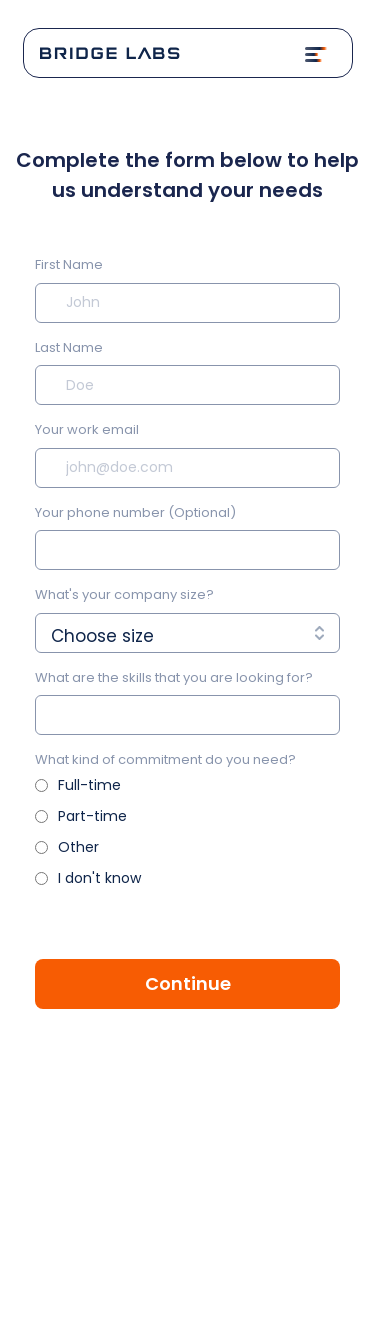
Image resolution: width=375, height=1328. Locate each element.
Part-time (92, 816)
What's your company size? (124, 594)
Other (78, 847)
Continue (188, 983)
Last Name (69, 347)
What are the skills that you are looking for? (174, 677)
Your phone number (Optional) (135, 512)
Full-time (89, 785)
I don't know (99, 878)
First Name (69, 264)
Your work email (87, 429)
